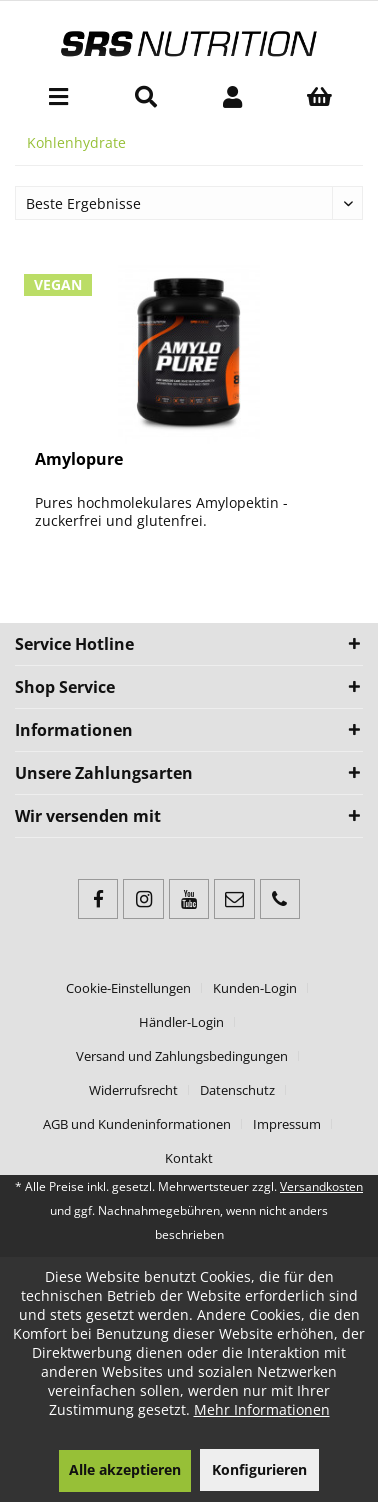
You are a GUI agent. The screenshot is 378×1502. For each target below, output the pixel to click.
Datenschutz (237, 1090)
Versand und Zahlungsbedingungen (182, 1056)
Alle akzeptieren (125, 1469)
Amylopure (79, 459)
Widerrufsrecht (133, 1090)
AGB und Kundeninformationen (137, 1124)
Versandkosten (321, 1186)
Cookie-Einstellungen (128, 988)
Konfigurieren (259, 1469)
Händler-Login (181, 1022)
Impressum (287, 1124)
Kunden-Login (255, 988)
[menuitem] (58, 96)
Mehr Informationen (262, 1409)
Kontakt (189, 1158)
